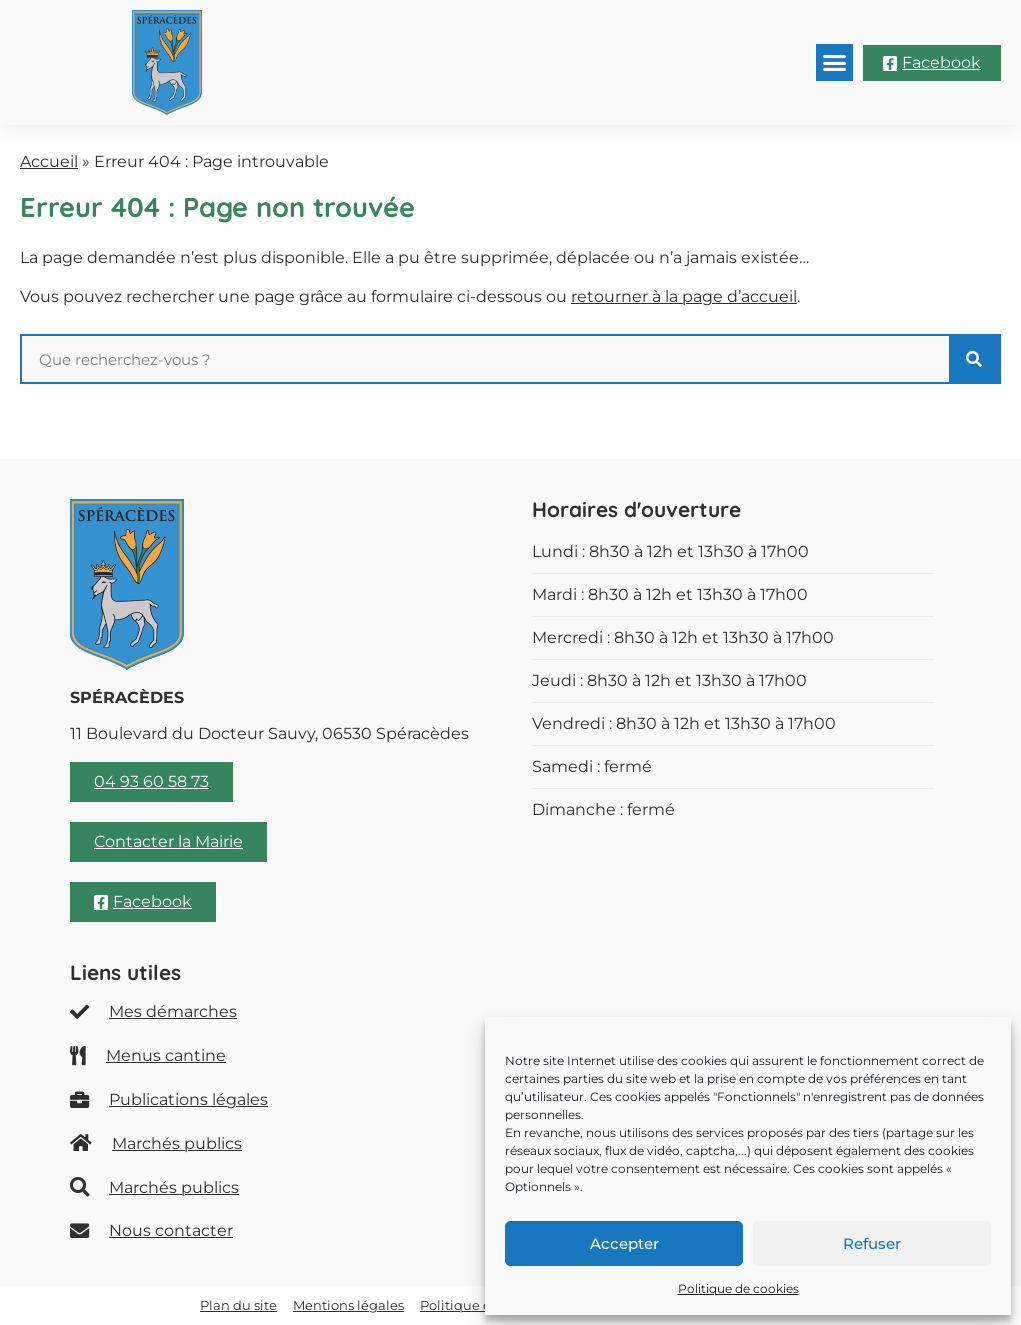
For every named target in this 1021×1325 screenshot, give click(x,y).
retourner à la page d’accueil (684, 296)
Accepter (624, 1243)
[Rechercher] (974, 359)
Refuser (872, 1243)
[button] (835, 63)
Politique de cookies (738, 1288)
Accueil (49, 161)
